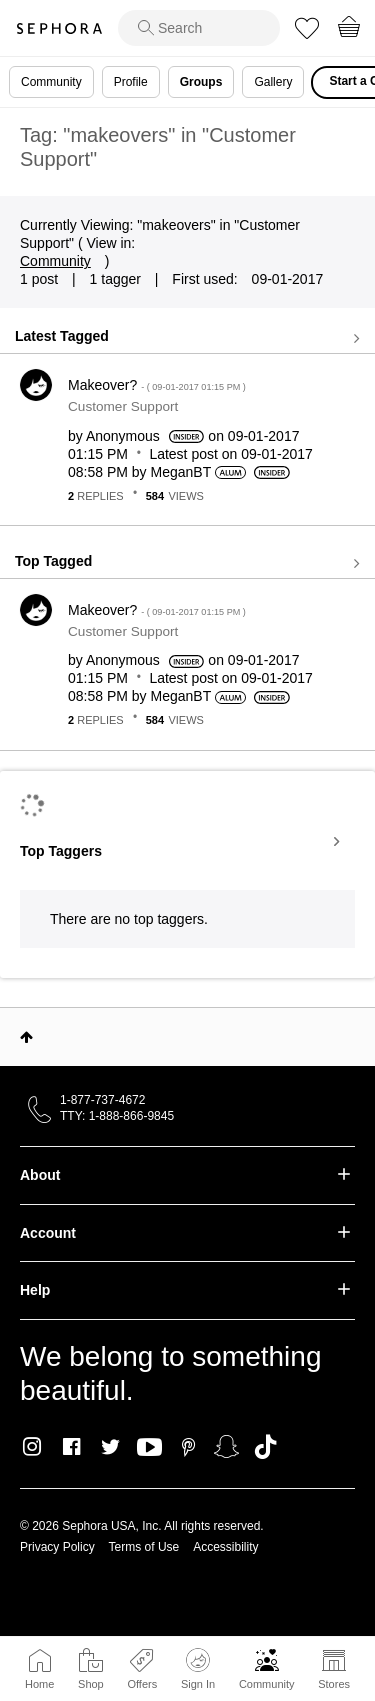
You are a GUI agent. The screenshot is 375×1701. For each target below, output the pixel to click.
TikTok (265, 1447)
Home (39, 1684)
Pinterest (188, 1447)
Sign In (198, 1669)
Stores (334, 1684)
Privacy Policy (57, 1547)
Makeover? (157, 385)
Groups (201, 82)
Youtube (149, 1448)
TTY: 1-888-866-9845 (117, 1116)
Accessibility (225, 1547)
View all (187, 338)
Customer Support (123, 406)
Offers (142, 1684)
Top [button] (26, 1037)
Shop (91, 1684)
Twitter (110, 1447)
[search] (199, 28)
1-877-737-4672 (102, 1100)
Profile (131, 82)
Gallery (273, 82)
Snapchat (226, 1447)
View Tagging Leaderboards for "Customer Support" (187, 842)
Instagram (32, 1447)
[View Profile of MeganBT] (181, 472)
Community (267, 1684)
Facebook (71, 1447)
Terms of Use (144, 1547)
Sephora (59, 28)
